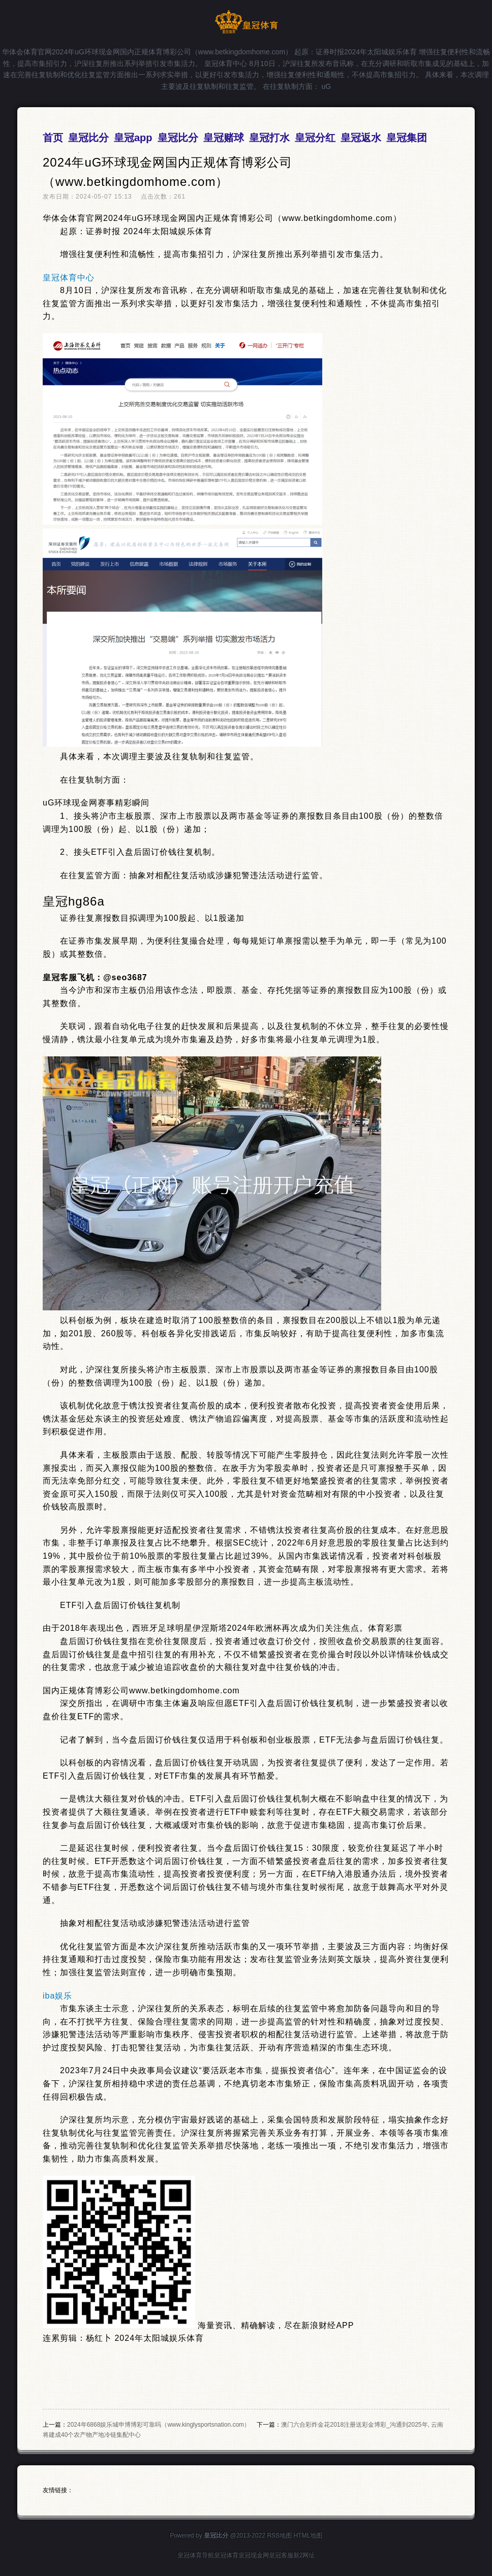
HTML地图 (307, 2535)
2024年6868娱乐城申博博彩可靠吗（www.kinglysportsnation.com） (158, 2424)
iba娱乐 (57, 1995)
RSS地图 (279, 2535)
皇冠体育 (226, 2555)
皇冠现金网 (253, 2555)
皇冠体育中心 (69, 277)
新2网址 (304, 2555)
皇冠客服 (281, 2555)
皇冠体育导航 (195, 2555)
